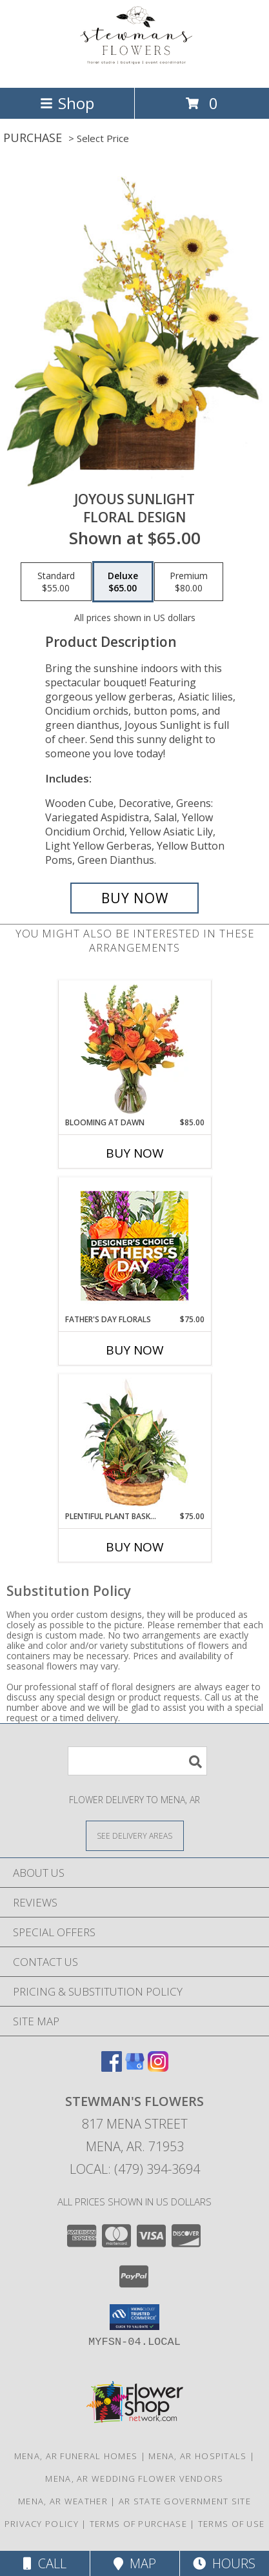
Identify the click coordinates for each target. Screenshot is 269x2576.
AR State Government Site (185, 2501)
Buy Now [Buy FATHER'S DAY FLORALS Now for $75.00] (135, 1350)
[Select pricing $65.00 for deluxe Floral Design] (123, 581)
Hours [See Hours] (224, 2563)
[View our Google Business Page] (135, 2067)
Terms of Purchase (138, 2524)
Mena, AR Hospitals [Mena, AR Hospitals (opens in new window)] (197, 2456)
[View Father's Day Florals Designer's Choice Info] (134, 1245)
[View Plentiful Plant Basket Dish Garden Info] (134, 1443)
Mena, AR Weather (63, 2501)
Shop (67, 103)
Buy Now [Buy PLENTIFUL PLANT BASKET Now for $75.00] (135, 1546)
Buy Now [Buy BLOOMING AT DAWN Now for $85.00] (135, 1153)
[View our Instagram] (158, 2067)
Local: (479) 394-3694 (135, 2169)
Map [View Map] (135, 2563)
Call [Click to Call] (44, 2563)
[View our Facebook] (111, 2067)
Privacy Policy (42, 2524)
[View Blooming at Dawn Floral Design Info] (134, 1049)
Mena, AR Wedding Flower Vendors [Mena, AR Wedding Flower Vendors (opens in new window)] (134, 2478)
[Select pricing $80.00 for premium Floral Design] (189, 581)
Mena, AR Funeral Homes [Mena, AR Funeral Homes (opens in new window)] (76, 2456)
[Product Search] (137, 1760)
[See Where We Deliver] (135, 1835)
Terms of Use (231, 2524)
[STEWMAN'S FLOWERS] (134, 69)
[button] (134, 2317)
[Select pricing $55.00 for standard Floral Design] (56, 581)
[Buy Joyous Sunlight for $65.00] (134, 898)
